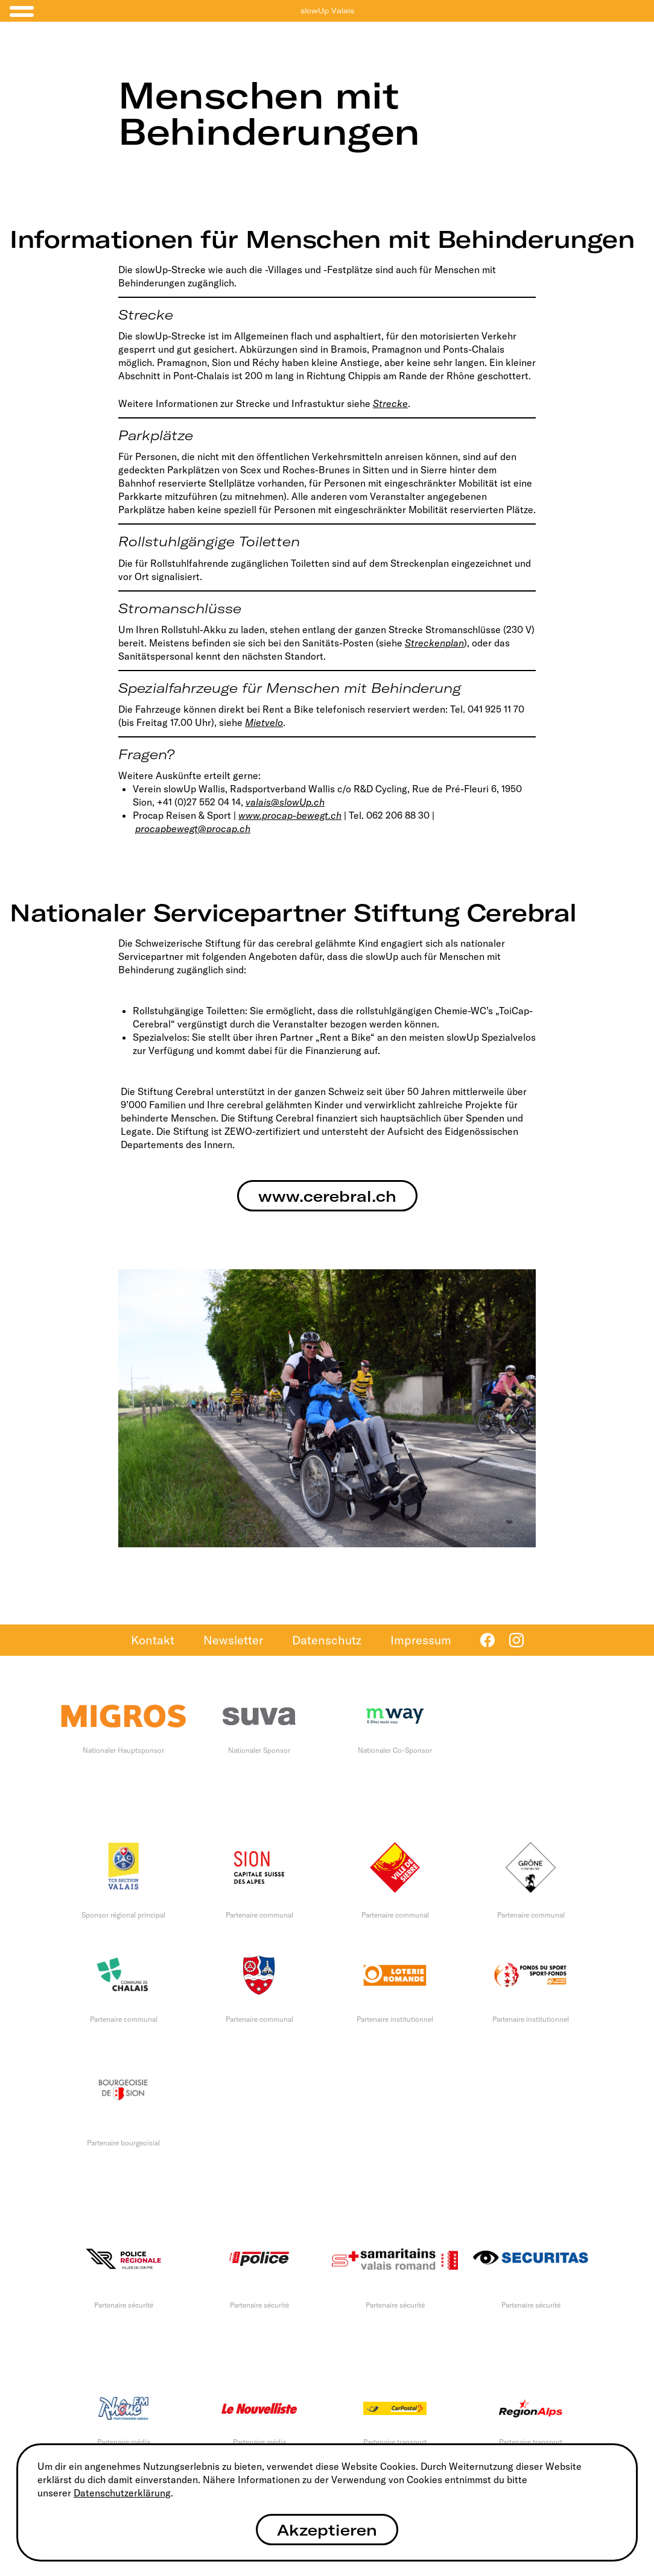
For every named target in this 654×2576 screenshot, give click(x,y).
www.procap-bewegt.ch (289, 815)
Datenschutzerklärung (122, 2493)
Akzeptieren (327, 2530)
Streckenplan (434, 643)
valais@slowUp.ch (285, 802)
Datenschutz (326, 1639)
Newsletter (233, 1639)
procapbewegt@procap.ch (192, 828)
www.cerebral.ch (327, 1196)
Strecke (390, 403)
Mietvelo (264, 722)
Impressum (420, 1639)
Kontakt (152, 1639)
